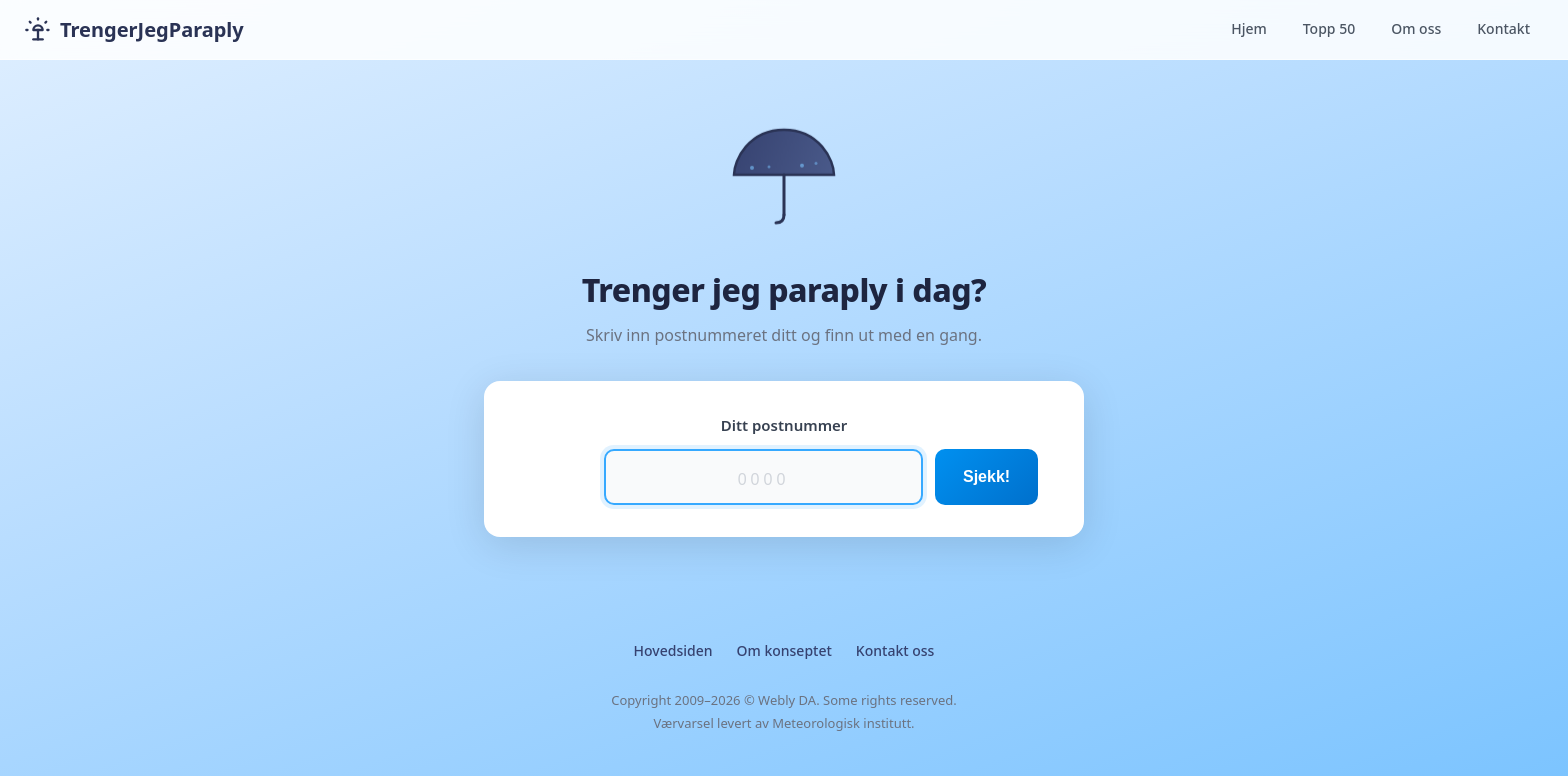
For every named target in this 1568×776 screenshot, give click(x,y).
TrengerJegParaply (134, 30)
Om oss (1416, 28)
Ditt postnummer (784, 425)
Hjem (1249, 28)
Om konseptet (784, 650)
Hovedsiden (673, 650)
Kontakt (1503, 28)
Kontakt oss (895, 650)
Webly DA (787, 700)
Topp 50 (1329, 28)
